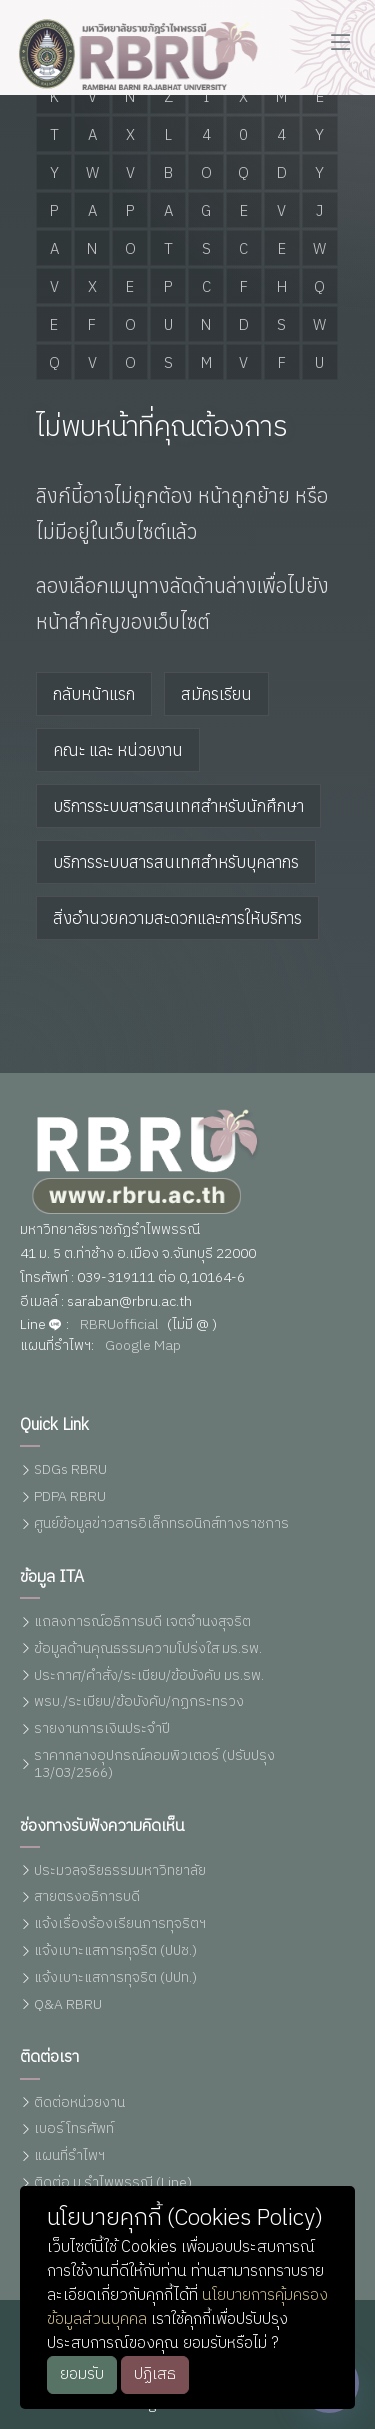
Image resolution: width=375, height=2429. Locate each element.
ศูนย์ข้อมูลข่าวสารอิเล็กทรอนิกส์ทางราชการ (161, 1524)
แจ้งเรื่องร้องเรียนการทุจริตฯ (120, 1924)
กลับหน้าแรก (94, 693)
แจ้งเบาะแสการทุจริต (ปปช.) (115, 1951)
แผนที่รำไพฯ (69, 2156)
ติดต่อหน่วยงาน (79, 2103)
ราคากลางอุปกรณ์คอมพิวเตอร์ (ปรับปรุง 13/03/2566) (154, 1765)
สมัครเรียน (216, 693)
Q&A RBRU (68, 2005)
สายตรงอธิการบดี (87, 1897)
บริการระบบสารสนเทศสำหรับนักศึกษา (178, 805)
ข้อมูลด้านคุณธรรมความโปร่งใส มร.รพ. (148, 1649)
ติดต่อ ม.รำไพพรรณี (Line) (113, 2183)
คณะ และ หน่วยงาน (118, 749)
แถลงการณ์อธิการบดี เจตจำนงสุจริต (142, 1622)
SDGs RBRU (70, 1470)
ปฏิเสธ (155, 2374)
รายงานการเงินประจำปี (102, 1729)
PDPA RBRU (70, 1497)
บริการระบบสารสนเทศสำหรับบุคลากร (176, 861)
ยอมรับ (82, 2374)
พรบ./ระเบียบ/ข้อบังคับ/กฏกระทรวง (139, 1702)
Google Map (143, 1346)
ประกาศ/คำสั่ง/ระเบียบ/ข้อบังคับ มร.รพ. (149, 1676)
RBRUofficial (119, 1325)
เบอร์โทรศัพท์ (74, 2129)
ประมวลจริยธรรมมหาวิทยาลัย (120, 1871)
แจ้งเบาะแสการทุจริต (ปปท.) (115, 1978)
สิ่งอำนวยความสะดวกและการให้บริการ (177, 917)
